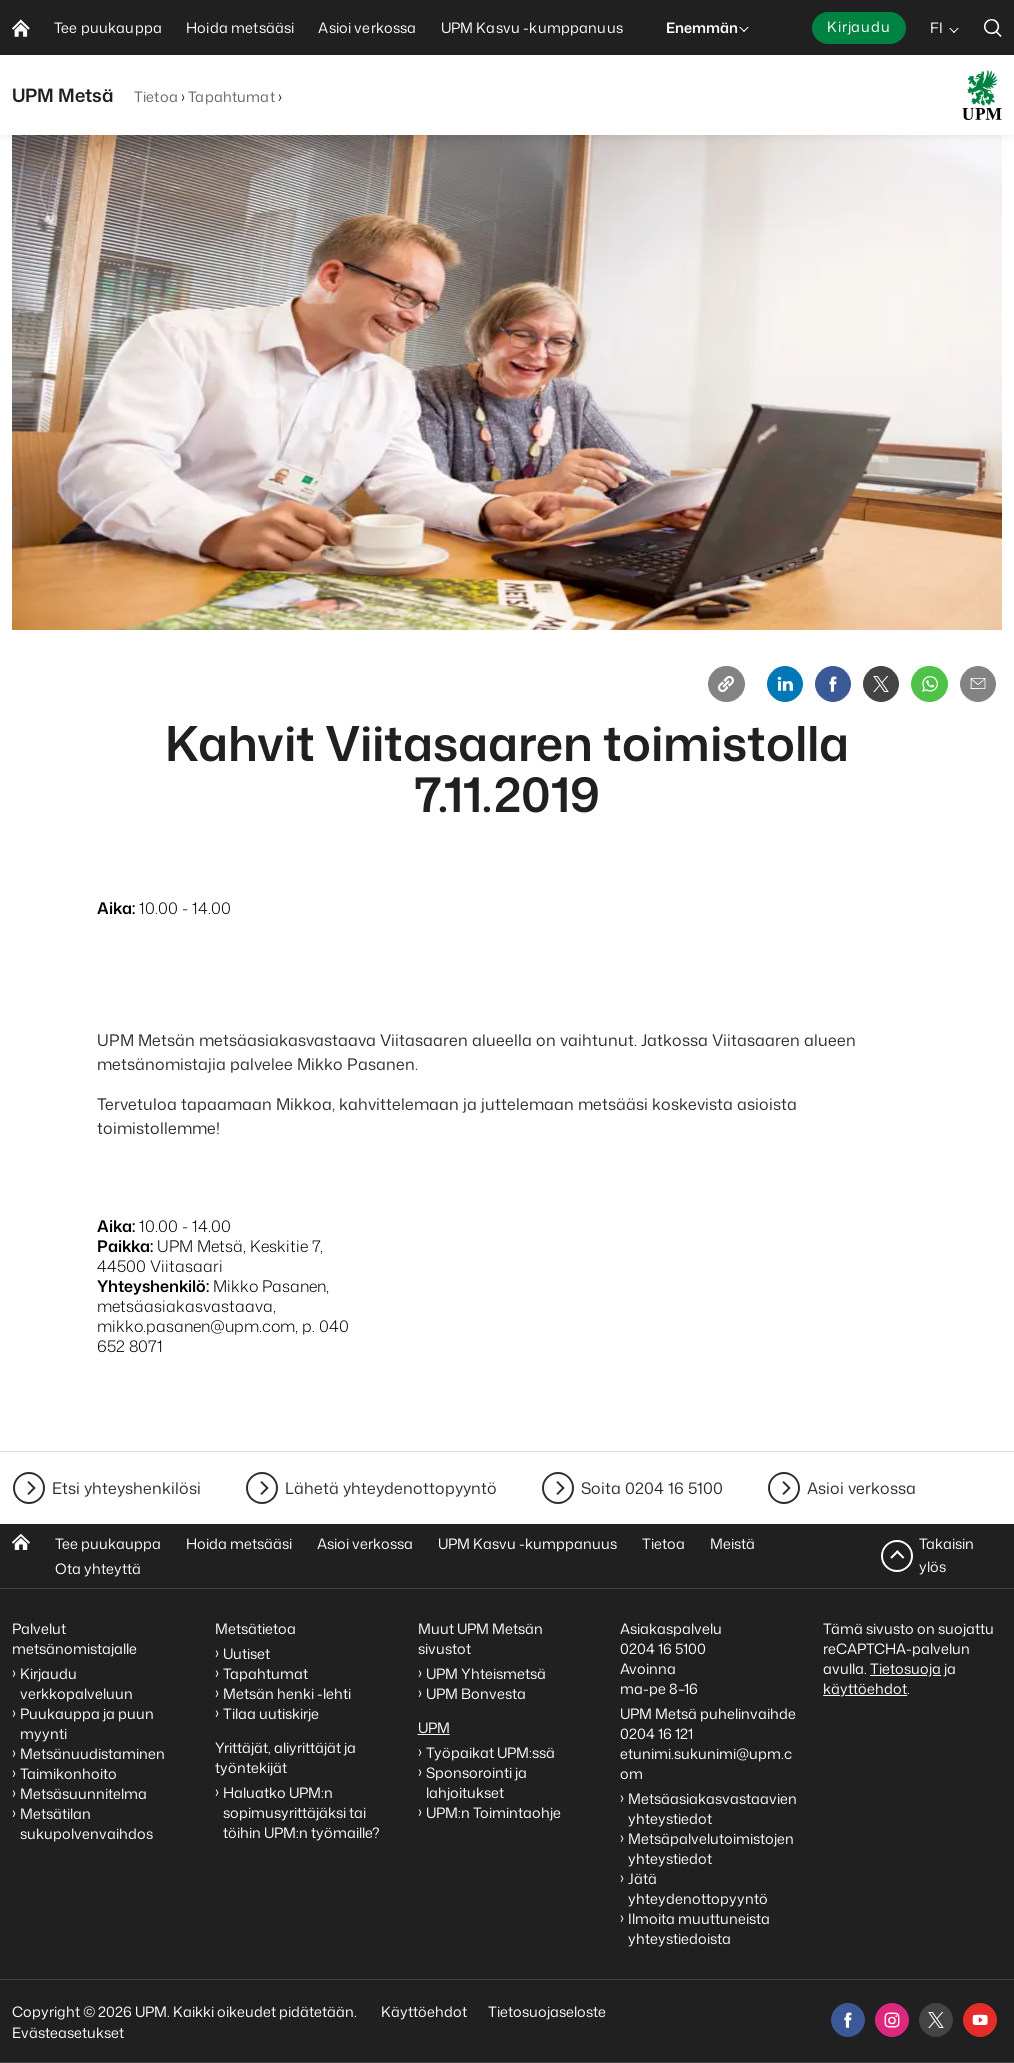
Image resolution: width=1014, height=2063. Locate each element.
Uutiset (246, 1653)
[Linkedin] (750, 688)
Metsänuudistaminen (92, 1753)
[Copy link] (684, 688)
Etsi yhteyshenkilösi (126, 1488)
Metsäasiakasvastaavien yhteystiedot (712, 1808)
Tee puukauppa (108, 1543)
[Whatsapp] (918, 688)
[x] (936, 2020)
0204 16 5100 (663, 1648)
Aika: (116, 916)
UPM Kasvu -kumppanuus (527, 1543)
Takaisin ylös (946, 1555)
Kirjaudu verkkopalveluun (76, 1683)
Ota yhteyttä (98, 1568)
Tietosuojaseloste (545, 2011)
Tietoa (156, 96)
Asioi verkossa (861, 1488)
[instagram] (892, 2020)
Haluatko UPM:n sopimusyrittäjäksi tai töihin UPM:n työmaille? (301, 1812)
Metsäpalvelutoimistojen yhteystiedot (711, 1848)
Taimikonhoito (68, 1773)
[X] (862, 688)
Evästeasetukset (68, 2032)
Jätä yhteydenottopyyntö (698, 1888)
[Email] (974, 688)
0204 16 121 (656, 1733)
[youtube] (980, 2020)
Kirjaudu (859, 26)
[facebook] (848, 2020)
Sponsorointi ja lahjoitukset (476, 1782)
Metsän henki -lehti (287, 1693)
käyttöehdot (865, 1688)
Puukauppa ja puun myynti (87, 1723)
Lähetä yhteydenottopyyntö (391, 1488)
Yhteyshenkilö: (153, 1294)
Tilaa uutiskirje (271, 1713)
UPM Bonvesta (477, 1693)
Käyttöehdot (424, 2011)
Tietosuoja (905, 1668)
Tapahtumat (231, 96)
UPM (434, 1727)
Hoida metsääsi (239, 1543)
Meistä (732, 1543)
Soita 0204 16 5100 (652, 1488)
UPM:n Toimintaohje (493, 1812)
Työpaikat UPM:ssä (490, 1752)
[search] (993, 27)
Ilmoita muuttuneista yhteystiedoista (699, 1928)
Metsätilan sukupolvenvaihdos (86, 1823)
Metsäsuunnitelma (83, 1793)
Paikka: (125, 1254)
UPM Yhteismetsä (486, 1673)
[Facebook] (806, 688)
